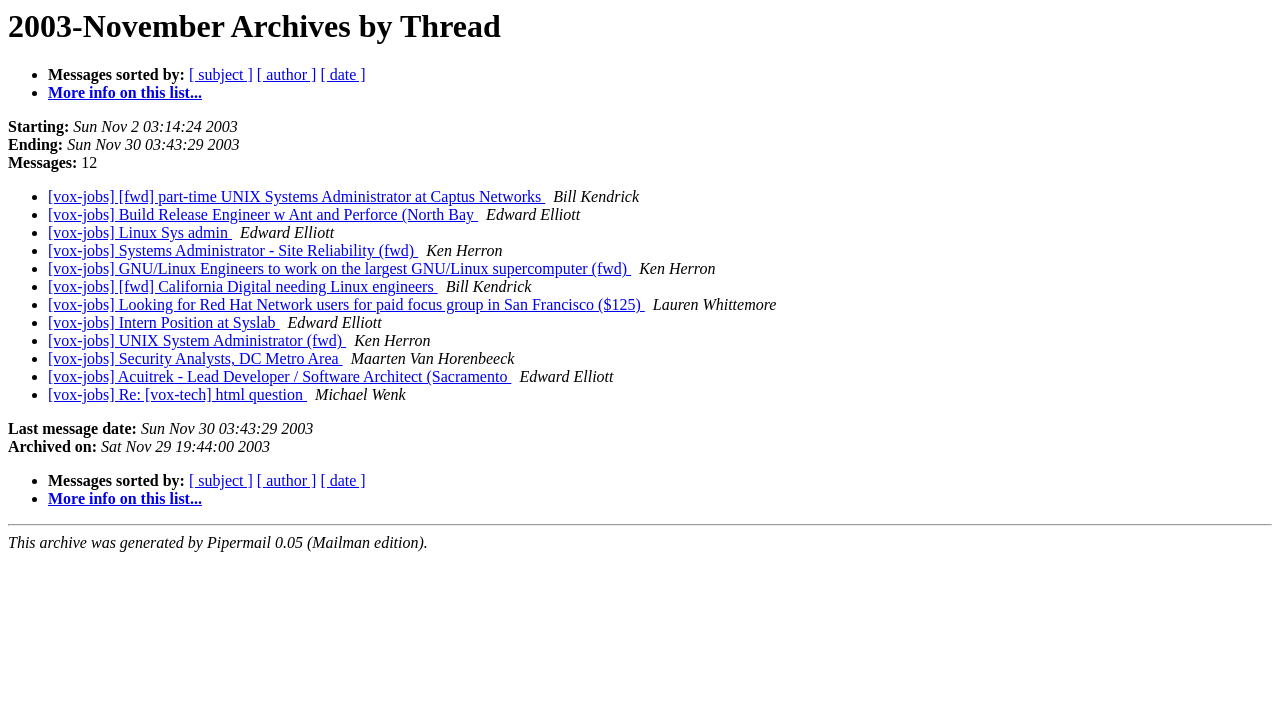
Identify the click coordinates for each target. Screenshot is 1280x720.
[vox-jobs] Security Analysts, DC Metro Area (195, 358)
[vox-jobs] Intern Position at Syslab (164, 322)
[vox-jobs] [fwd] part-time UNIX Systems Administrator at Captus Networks (296, 196)
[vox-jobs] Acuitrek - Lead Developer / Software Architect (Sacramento (279, 376)
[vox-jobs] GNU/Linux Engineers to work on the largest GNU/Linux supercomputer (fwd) (339, 268)
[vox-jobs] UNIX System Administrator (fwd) (197, 340)
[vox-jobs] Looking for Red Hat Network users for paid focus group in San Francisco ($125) (346, 304)
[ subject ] (221, 74)
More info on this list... (125, 92)
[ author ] (287, 74)
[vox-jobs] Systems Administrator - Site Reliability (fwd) (233, 250)
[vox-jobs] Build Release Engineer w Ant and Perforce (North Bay (263, 214)
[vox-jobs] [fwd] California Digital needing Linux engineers (243, 286)
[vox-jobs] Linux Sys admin (140, 232)
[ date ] (342, 74)
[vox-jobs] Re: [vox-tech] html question (177, 394)
